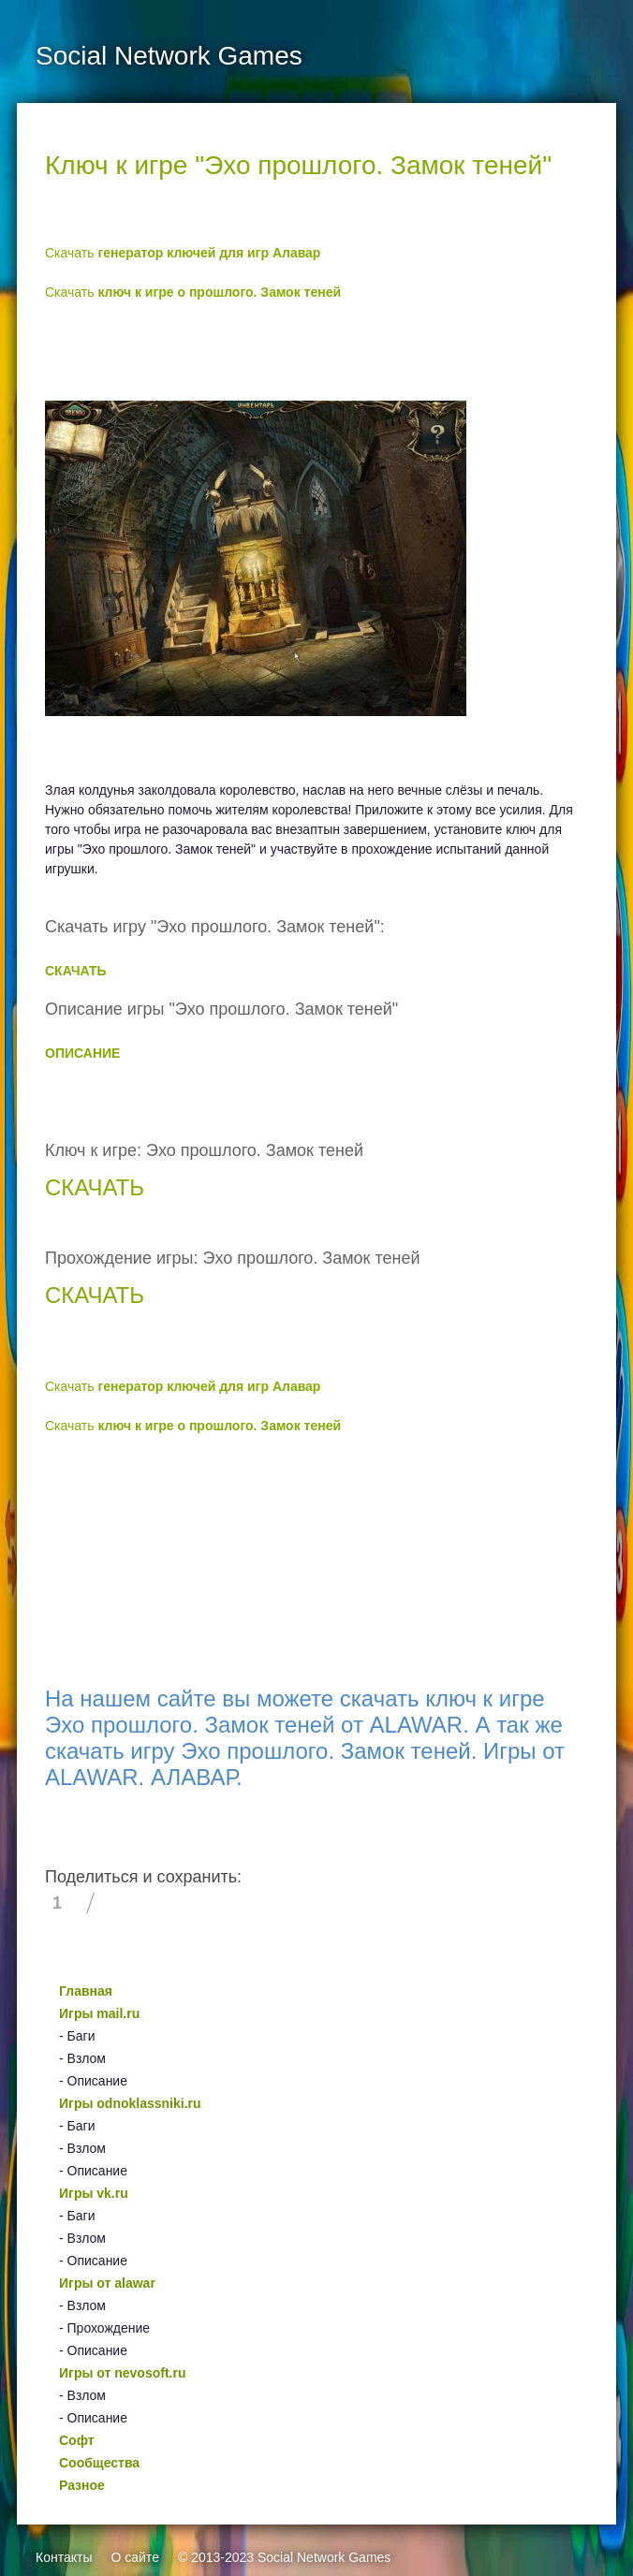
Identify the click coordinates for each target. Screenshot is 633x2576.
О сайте (134, 2557)
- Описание (93, 2080)
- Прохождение (104, 2327)
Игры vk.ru (93, 2193)
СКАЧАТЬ (76, 970)
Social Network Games (324, 2557)
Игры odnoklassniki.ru (130, 2103)
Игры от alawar (107, 2283)
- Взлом (82, 2058)
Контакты (64, 2557)
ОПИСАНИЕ (82, 1053)
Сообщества (99, 2462)
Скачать (182, 252)
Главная (85, 1990)
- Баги (77, 2035)
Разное (82, 2485)
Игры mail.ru (99, 2013)
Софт (77, 2440)
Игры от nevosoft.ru (122, 2372)
